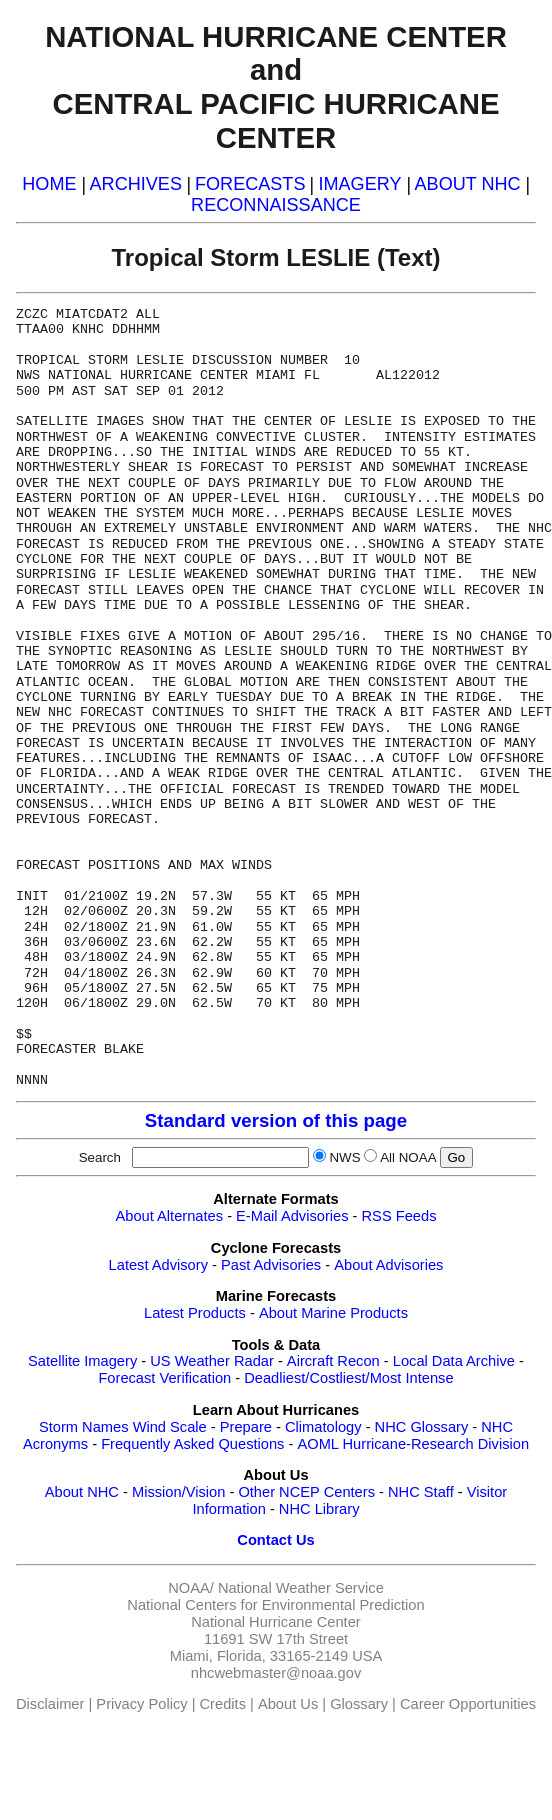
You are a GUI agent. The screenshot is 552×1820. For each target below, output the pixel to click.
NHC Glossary (422, 1427)
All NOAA (408, 1157)
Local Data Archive (454, 1361)
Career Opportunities (468, 1704)
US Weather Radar (212, 1361)
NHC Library (319, 1509)
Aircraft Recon (333, 1361)
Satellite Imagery (82, 1361)
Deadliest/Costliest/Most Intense (348, 1378)
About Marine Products (333, 1313)
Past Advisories (271, 1265)
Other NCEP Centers (306, 1492)
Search (104, 1157)
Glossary (359, 1704)
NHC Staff (421, 1492)
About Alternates (170, 1216)
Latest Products (195, 1313)
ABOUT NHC (468, 184)
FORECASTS (250, 184)
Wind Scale (170, 1427)
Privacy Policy (141, 1704)
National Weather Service (301, 1588)
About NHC (82, 1492)
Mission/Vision (178, 1492)
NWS (344, 1157)
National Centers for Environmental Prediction (275, 1605)
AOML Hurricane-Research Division (413, 1444)
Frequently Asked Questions (192, 1444)
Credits (223, 1704)
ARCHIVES (136, 184)
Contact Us (275, 1540)
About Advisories (388, 1265)
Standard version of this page (276, 1120)
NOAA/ (191, 1588)
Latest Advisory (158, 1265)
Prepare (246, 1427)
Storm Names (84, 1427)
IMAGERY (359, 184)
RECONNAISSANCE (276, 205)
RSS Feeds (399, 1216)
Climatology (323, 1427)
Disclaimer (50, 1704)
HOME (49, 184)
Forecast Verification (164, 1378)
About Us (288, 1704)
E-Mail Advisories (292, 1216)
